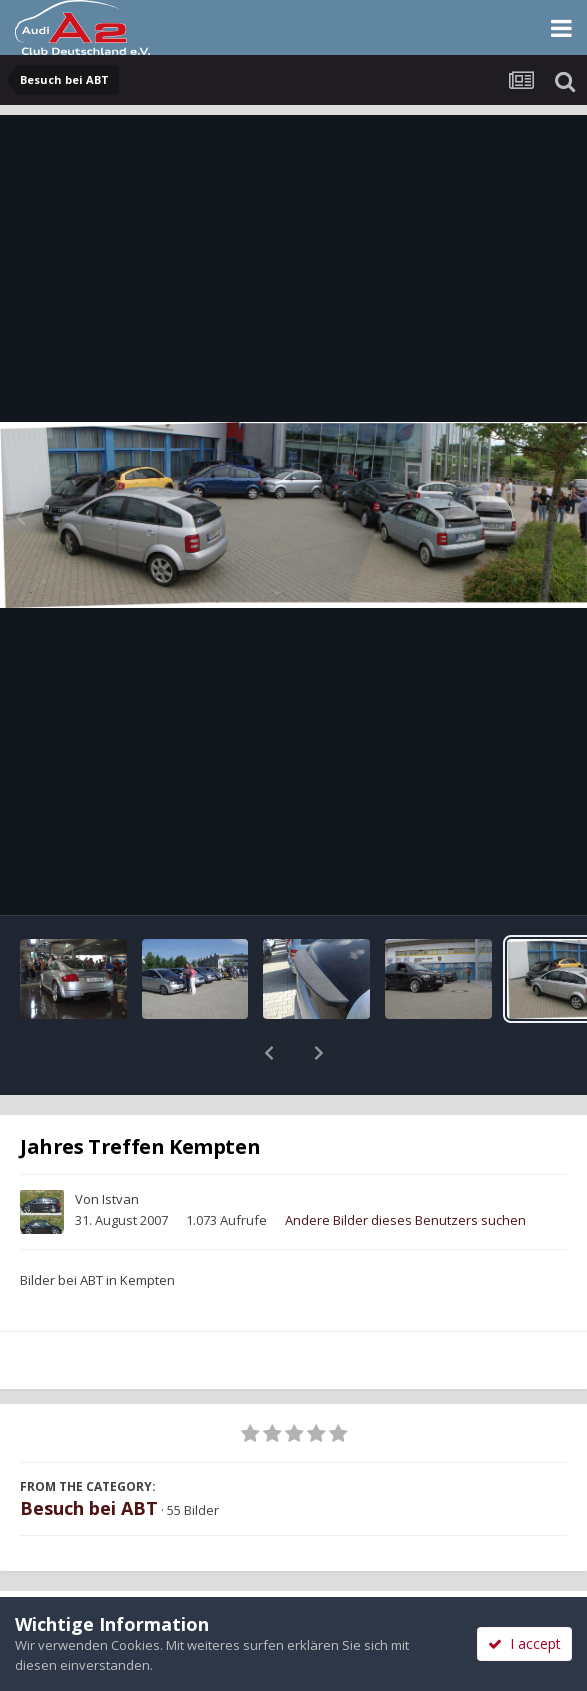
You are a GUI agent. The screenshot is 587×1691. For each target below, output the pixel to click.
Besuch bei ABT (89, 1456)
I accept (524, 1643)
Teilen (146, 1575)
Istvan (120, 1147)
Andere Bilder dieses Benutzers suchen (405, 1168)
